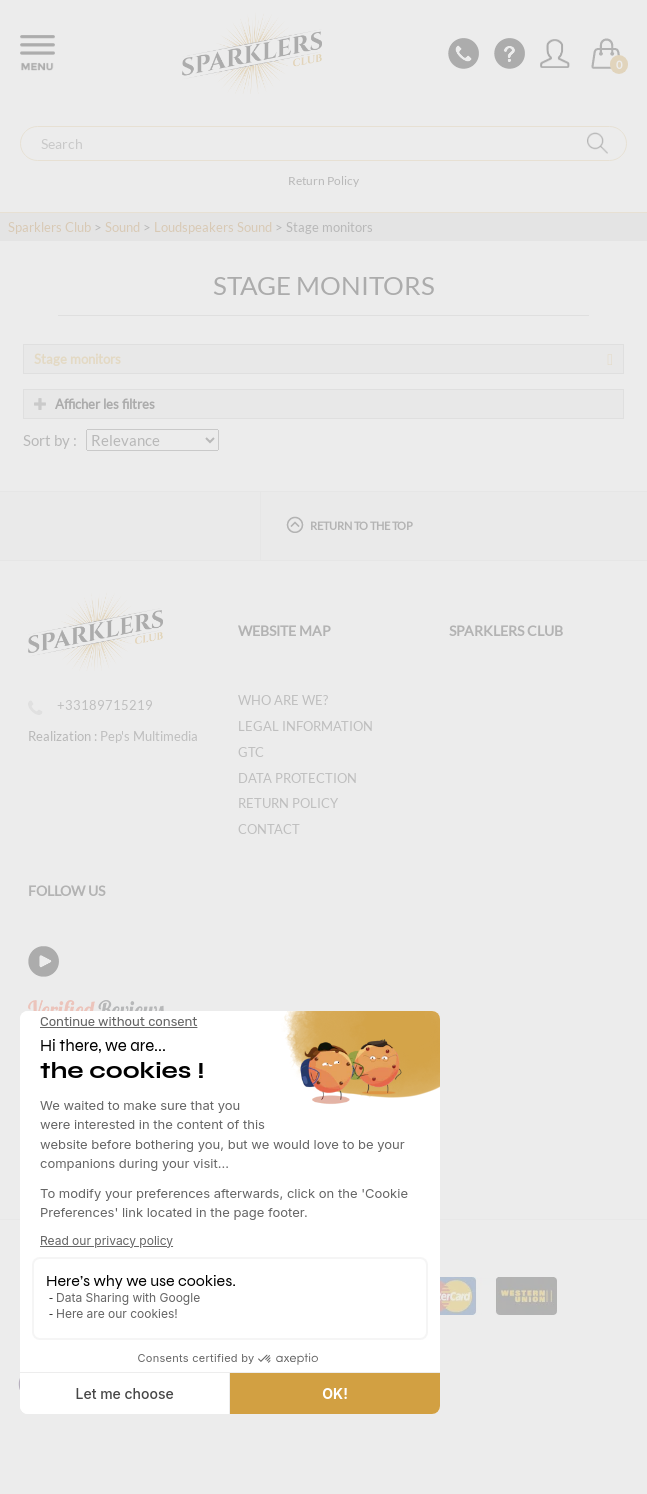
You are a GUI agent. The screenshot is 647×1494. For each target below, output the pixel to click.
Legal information (305, 726)
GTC (251, 752)
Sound (122, 227)
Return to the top (349, 524)
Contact (269, 829)
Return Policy (323, 180)
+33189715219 (90, 705)
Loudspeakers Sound (213, 227)
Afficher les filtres (94, 404)
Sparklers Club (49, 227)
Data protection (297, 778)
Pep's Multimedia (149, 736)
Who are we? (283, 700)
